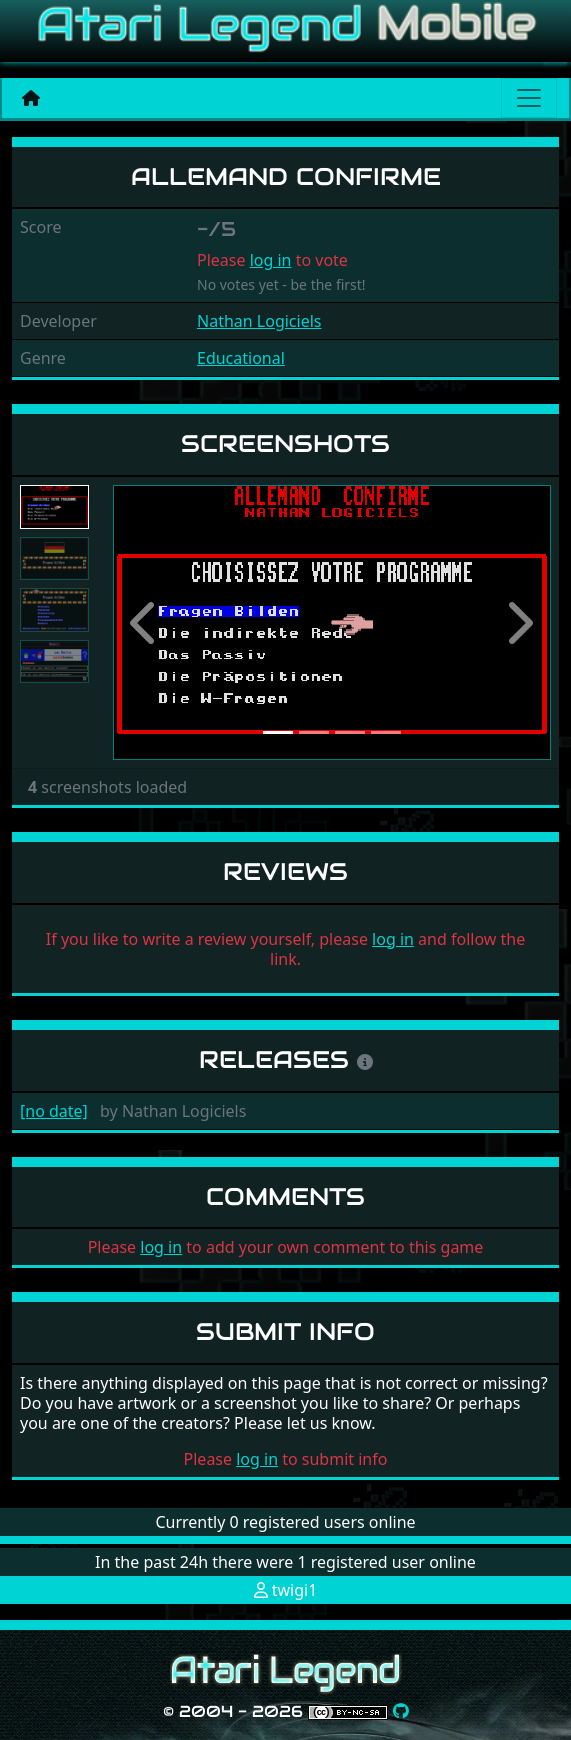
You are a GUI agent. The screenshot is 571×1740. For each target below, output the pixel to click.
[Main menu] (529, 98)
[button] (146, 622)
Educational (241, 358)
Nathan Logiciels (259, 321)
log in (271, 260)
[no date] (54, 1111)
